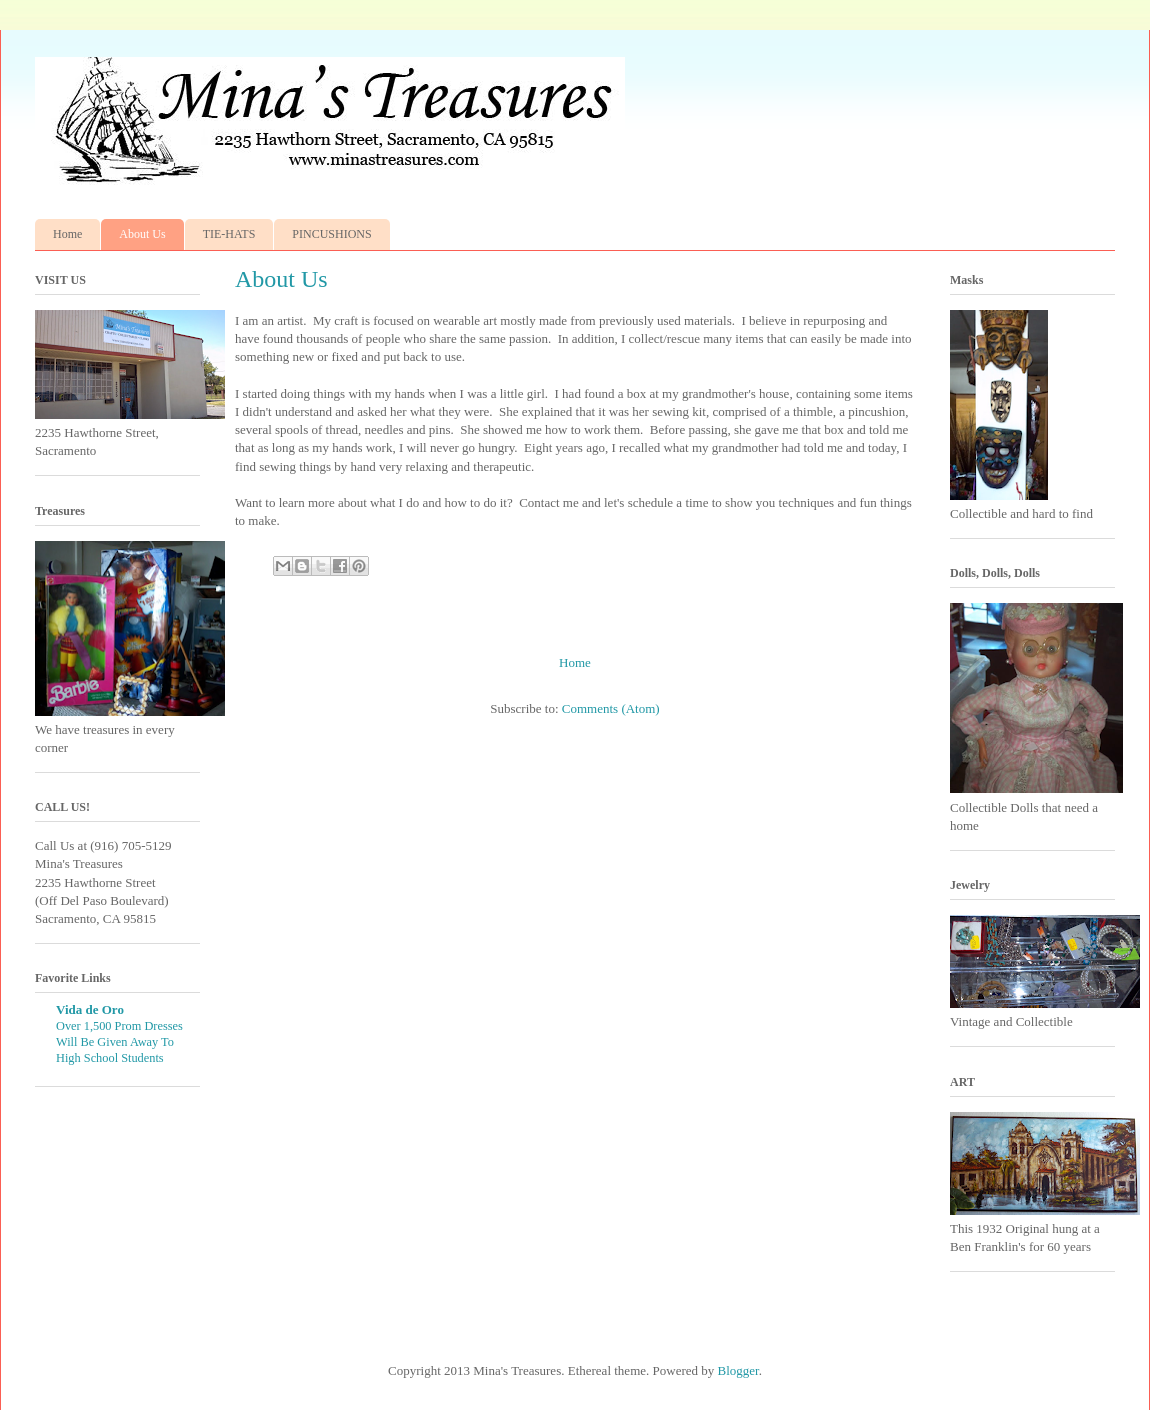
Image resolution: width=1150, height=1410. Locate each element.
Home (67, 234)
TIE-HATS (229, 234)
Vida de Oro (90, 1009)
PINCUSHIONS (331, 234)
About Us (142, 234)
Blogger (738, 1370)
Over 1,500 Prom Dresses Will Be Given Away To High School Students (119, 1042)
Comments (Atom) (611, 708)
